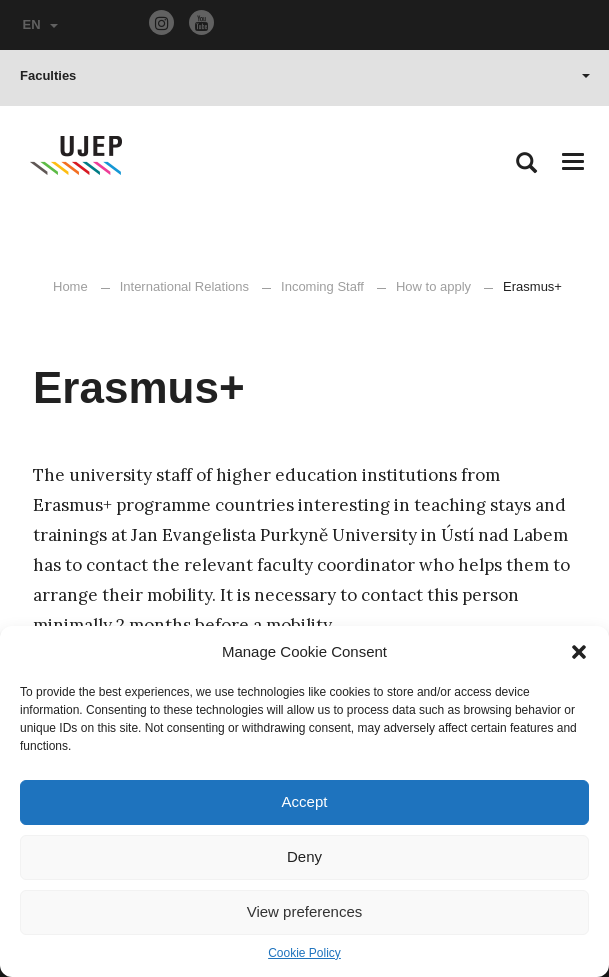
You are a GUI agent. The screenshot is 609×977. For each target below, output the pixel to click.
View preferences (305, 911)
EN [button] (40, 24)
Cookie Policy (304, 953)
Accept (305, 801)
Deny (304, 856)
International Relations (184, 286)
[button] (579, 652)
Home (70, 286)
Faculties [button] (305, 75)
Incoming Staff (322, 286)
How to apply (433, 286)
